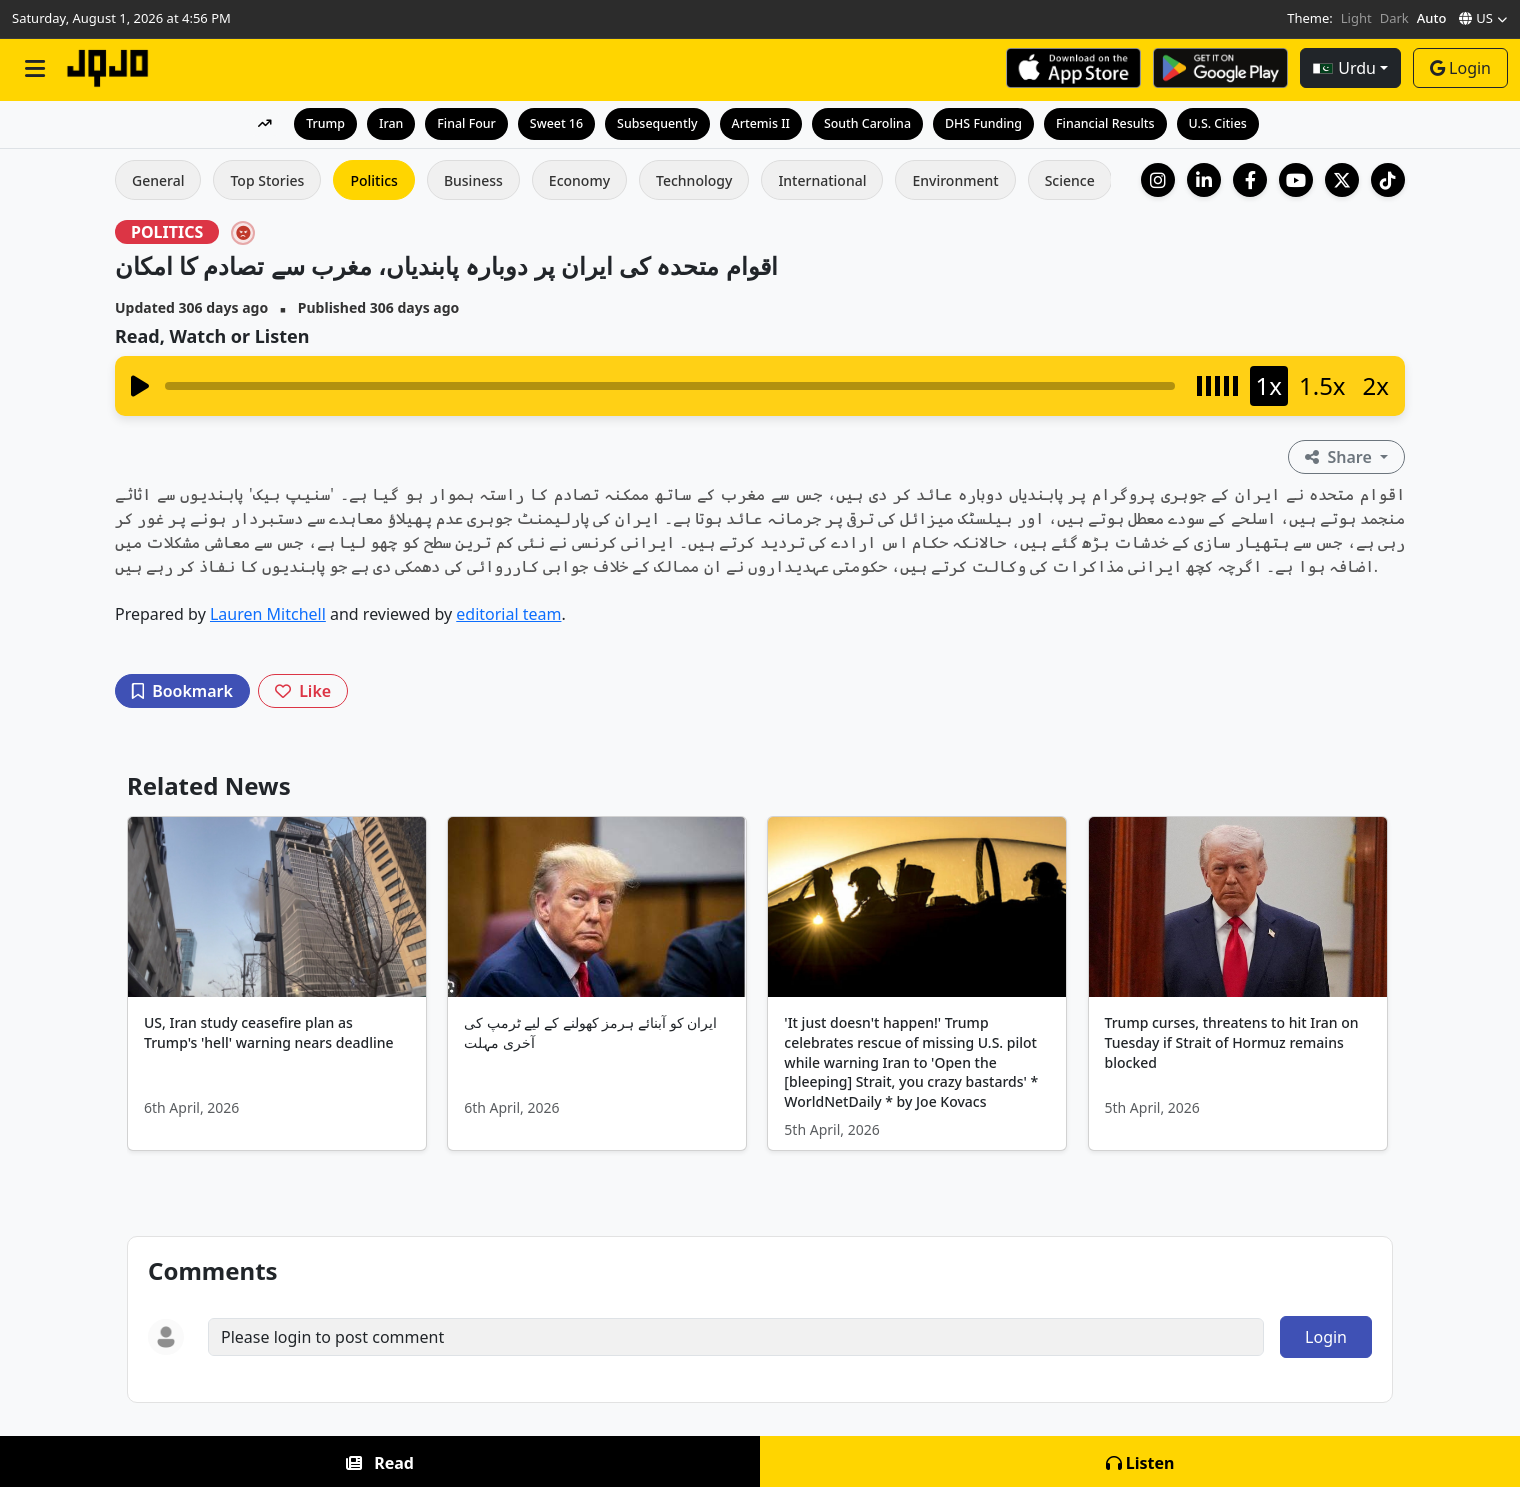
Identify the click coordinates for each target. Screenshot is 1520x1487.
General (158, 180)
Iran (378, 123)
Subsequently (652, 123)
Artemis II (759, 123)
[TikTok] (1388, 180)
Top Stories (267, 180)
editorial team (508, 614)
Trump (311, 123)
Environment (955, 180)
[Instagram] (1158, 180)
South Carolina (869, 123)
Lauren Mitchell (268, 614)
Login (1460, 68)
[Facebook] (1250, 180)
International (822, 180)
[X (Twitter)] (1342, 180)
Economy (579, 180)
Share (1340, 457)
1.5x (1322, 385)
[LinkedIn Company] (1204, 180)
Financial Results (1115, 123)
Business (473, 180)
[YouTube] (1296, 180)
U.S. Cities (1231, 123)
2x (1376, 385)
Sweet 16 (548, 123)
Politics (373, 180)
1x (1269, 385)
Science (1070, 180)
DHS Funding (989, 123)
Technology (694, 180)
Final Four (455, 123)
